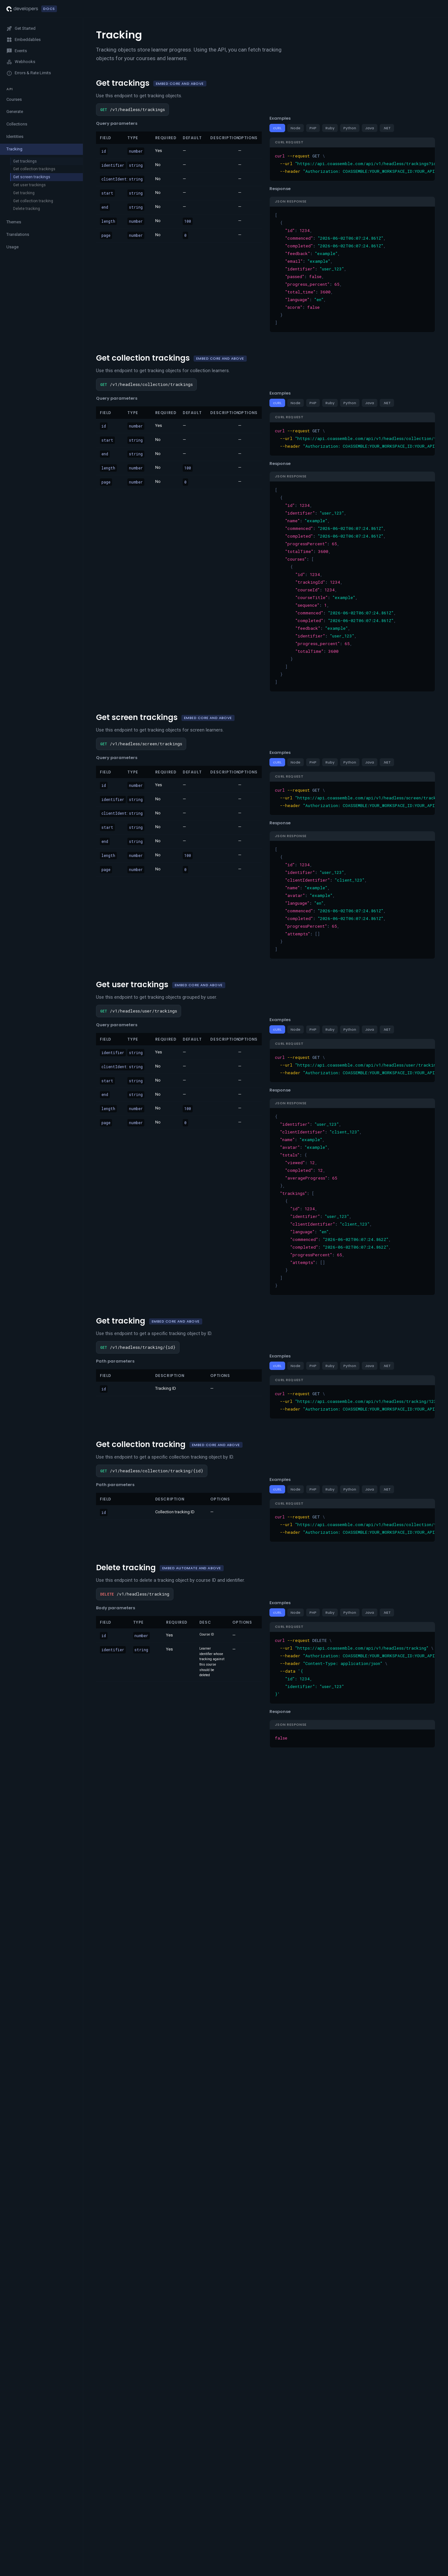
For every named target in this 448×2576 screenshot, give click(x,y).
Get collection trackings (34, 169)
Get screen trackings (31, 177)
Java (369, 128)
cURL (277, 128)
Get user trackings (29, 185)
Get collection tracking (33, 201)
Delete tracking (26, 208)
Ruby (329, 128)
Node (295, 128)
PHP (312, 128)
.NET (387, 128)
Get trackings (25, 161)
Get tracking (24, 193)
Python (349, 128)
